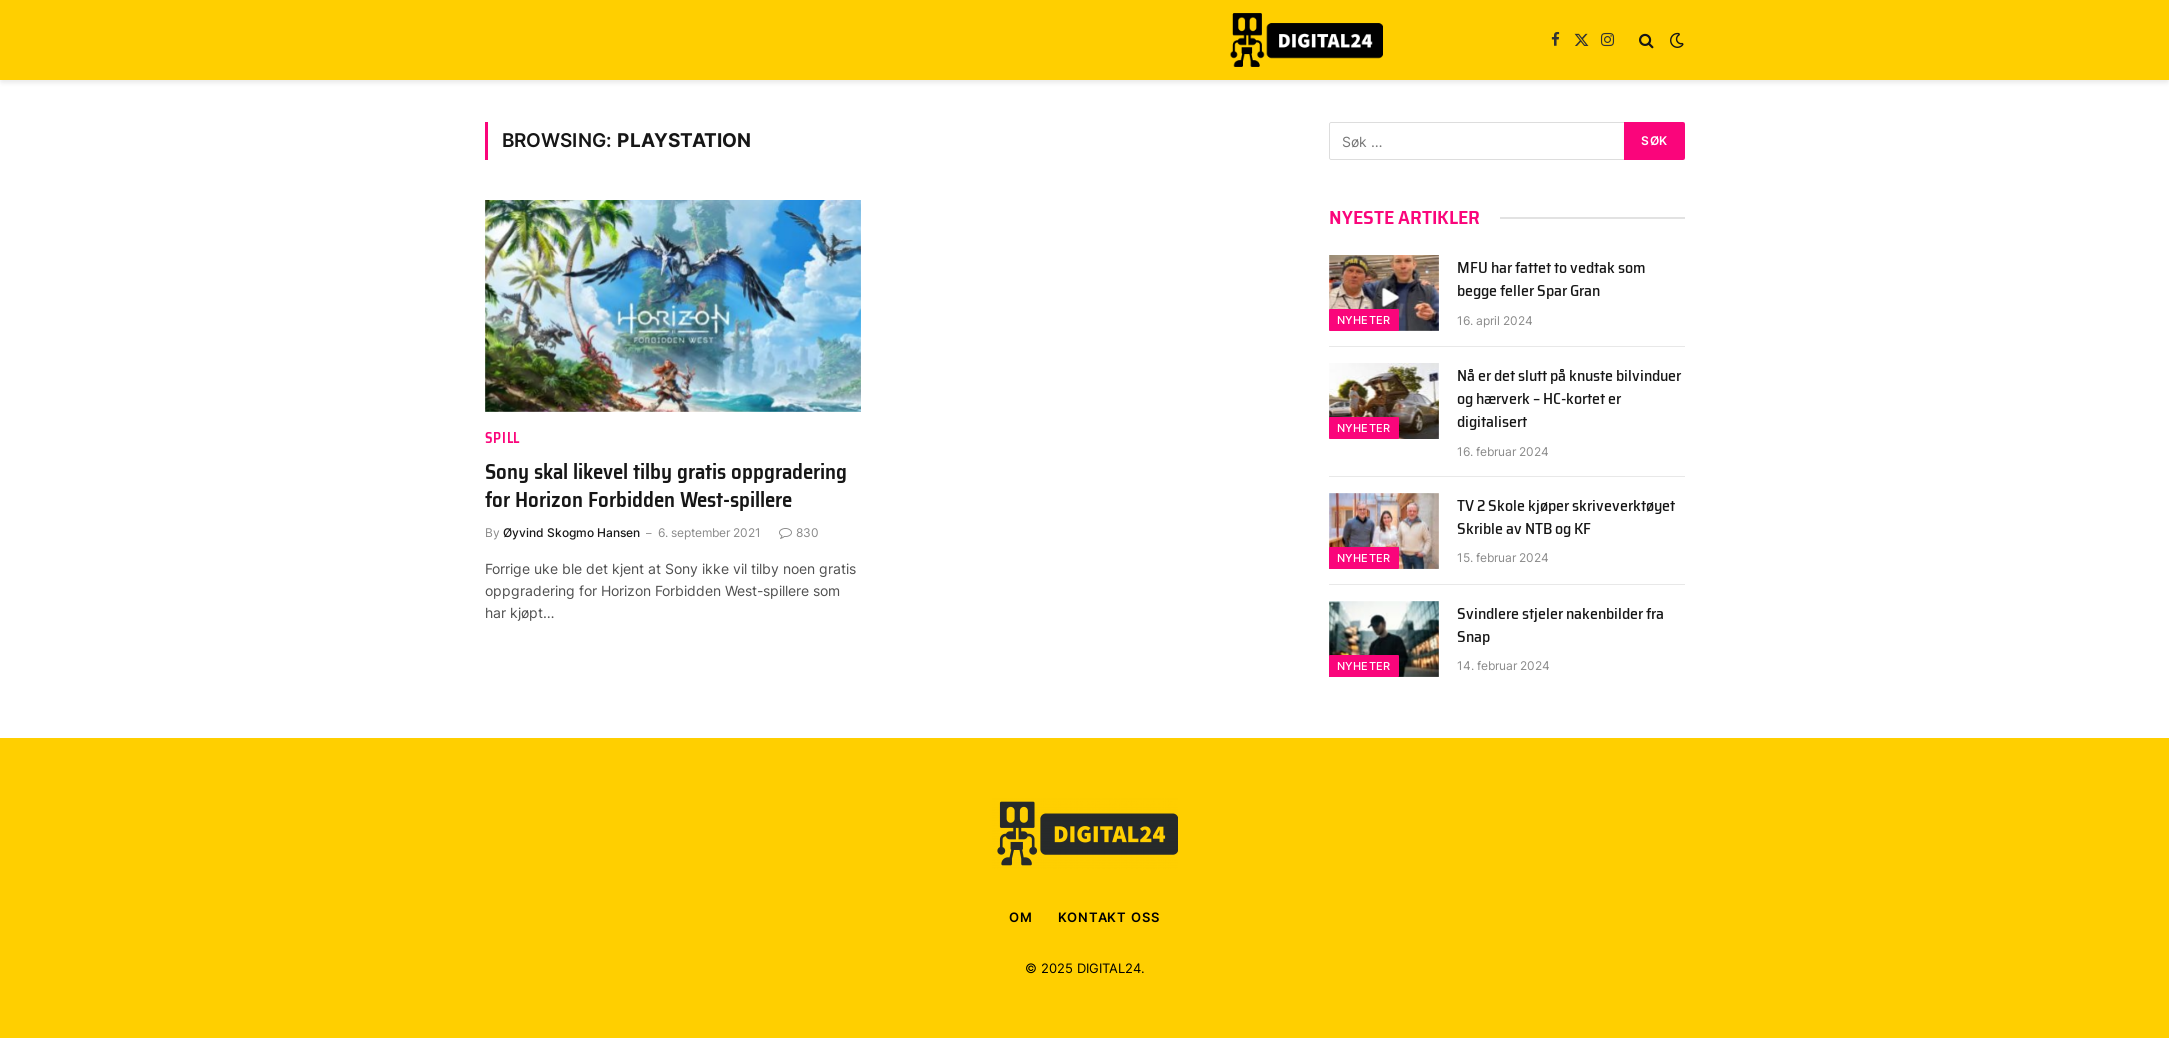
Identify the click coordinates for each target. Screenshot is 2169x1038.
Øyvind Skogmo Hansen (571, 532)
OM (1021, 917)
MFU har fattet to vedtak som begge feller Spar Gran (1551, 280)
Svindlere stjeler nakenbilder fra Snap (1560, 626)
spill (503, 438)
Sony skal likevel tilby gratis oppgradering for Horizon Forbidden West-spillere (666, 486)
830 (799, 532)
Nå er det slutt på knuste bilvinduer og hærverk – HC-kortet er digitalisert (1569, 399)
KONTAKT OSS (1109, 917)
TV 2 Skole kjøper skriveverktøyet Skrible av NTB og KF (1566, 518)
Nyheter (1364, 320)
